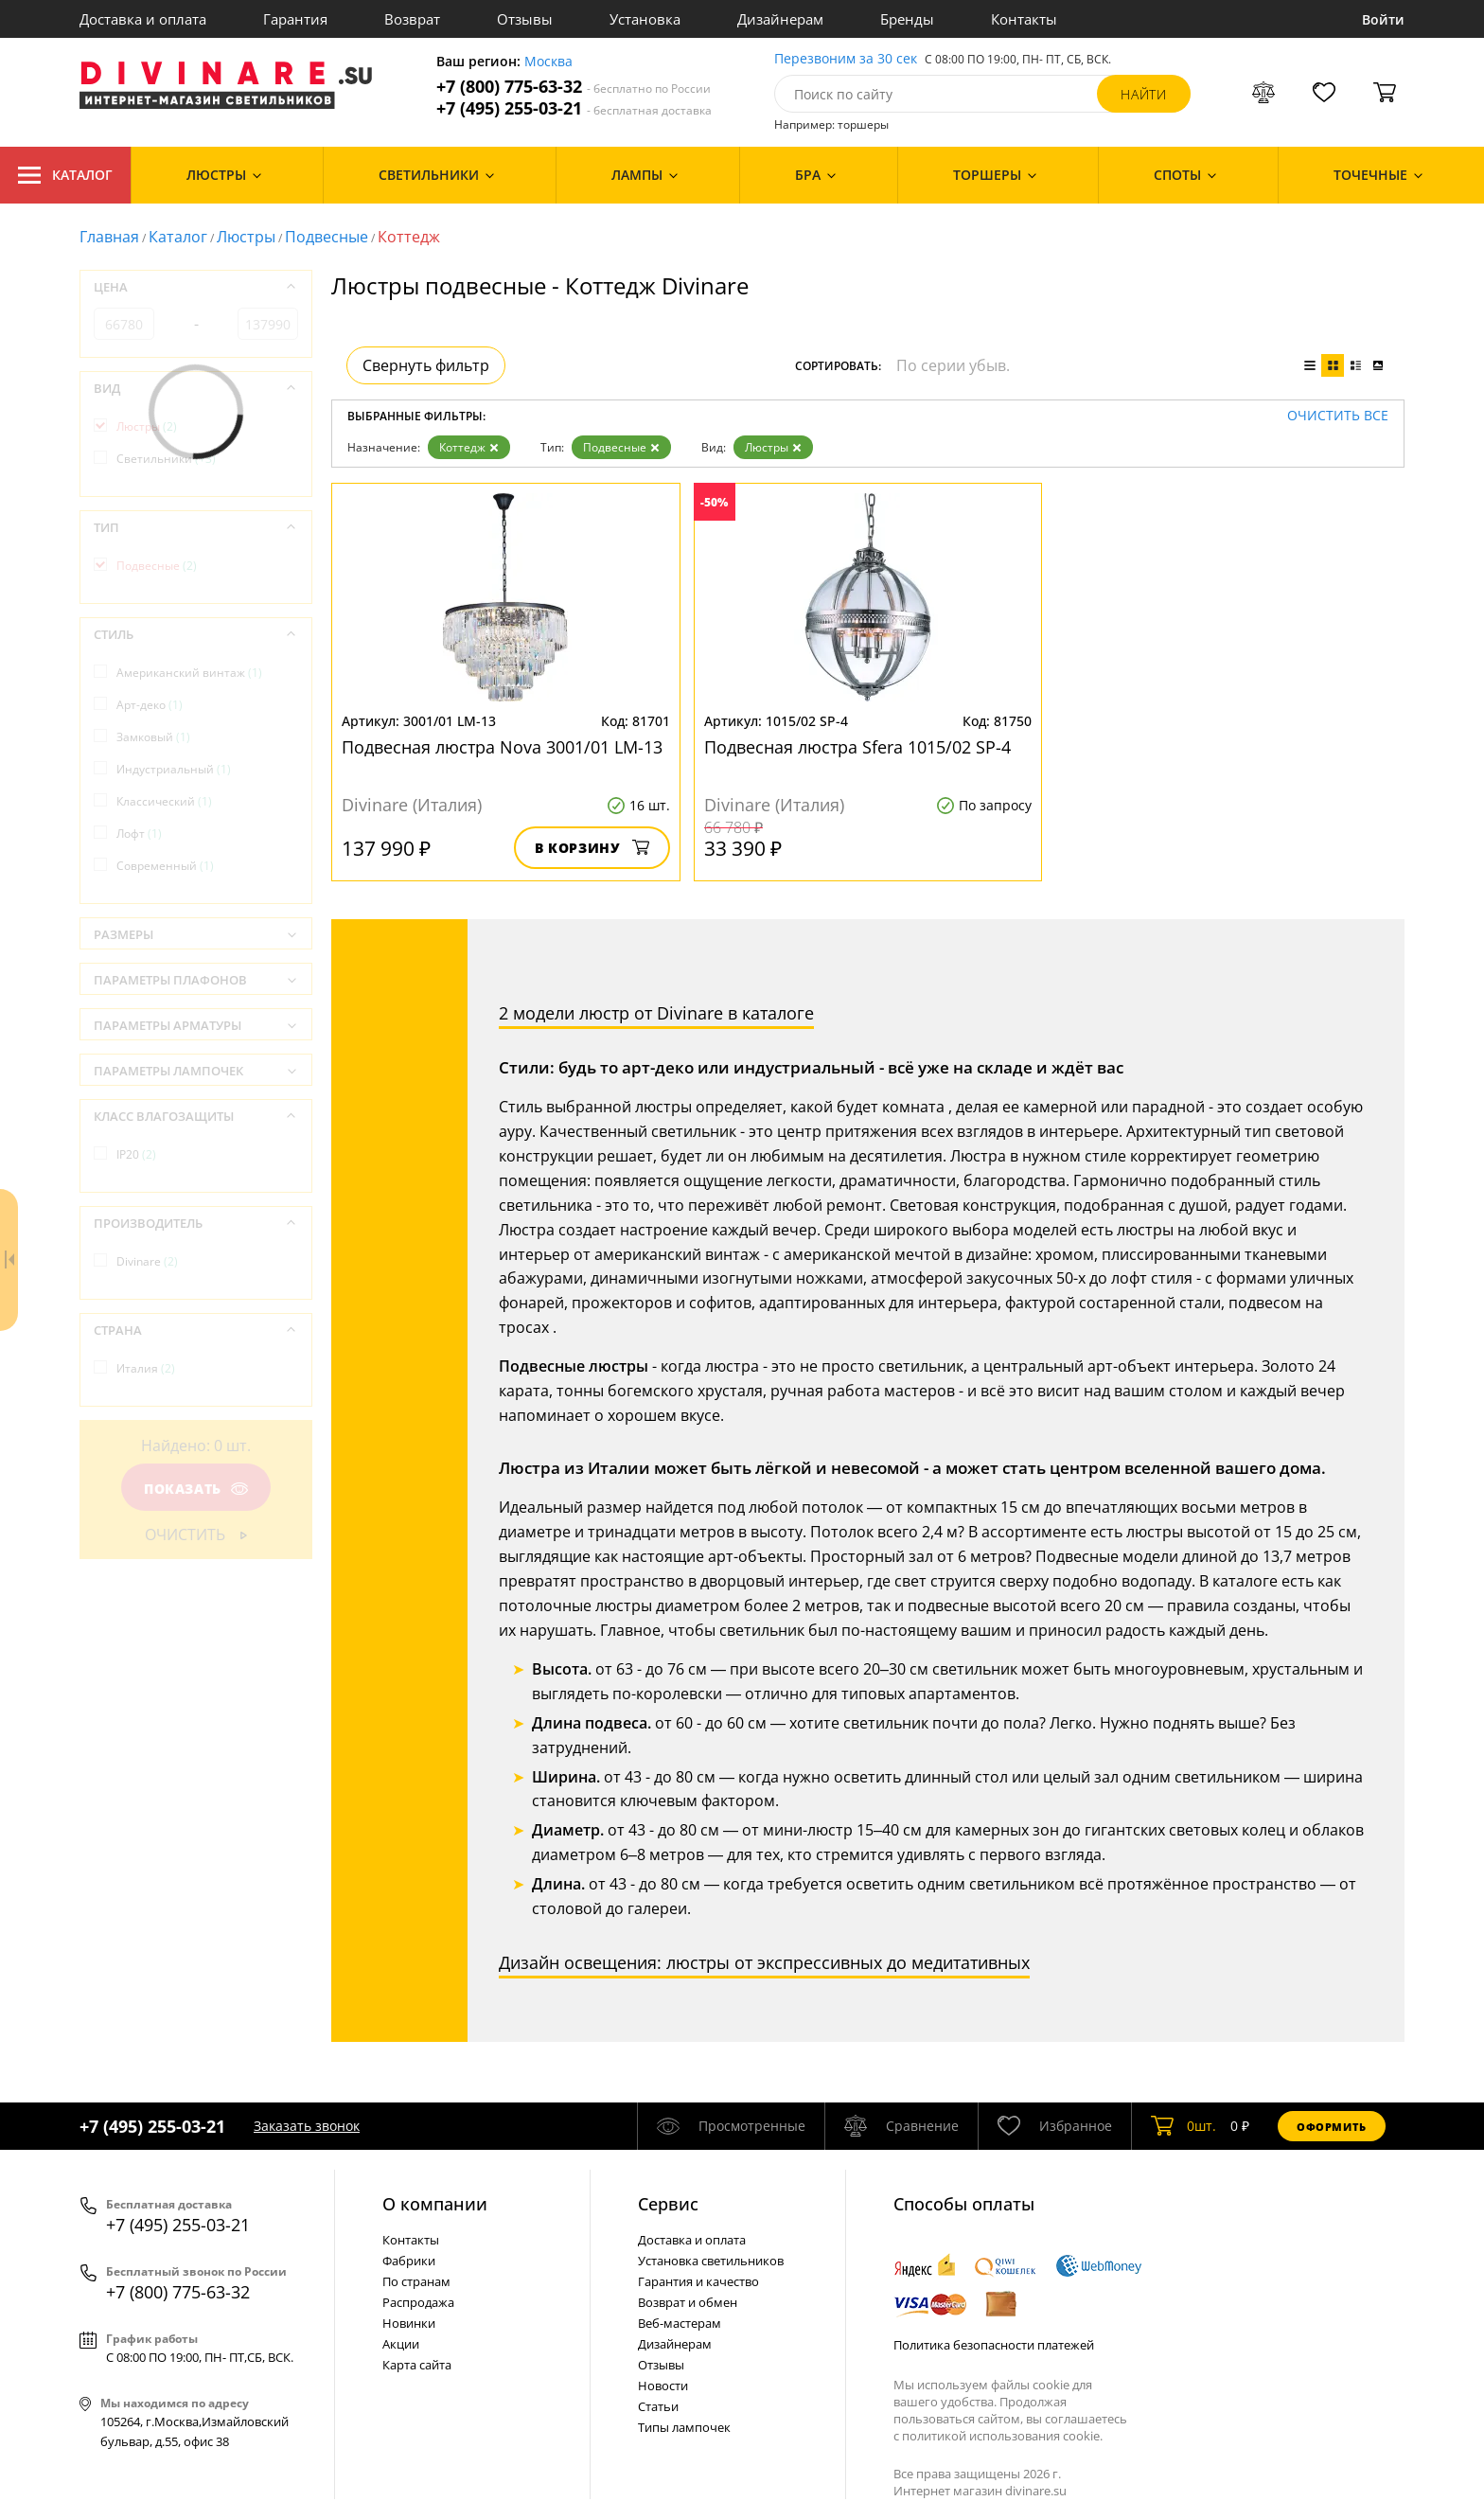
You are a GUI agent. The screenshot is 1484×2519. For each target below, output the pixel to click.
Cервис (668, 2203)
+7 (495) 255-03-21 (574, 108)
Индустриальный (173, 769)
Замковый (153, 737)
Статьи (658, 2406)
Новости (663, 2385)
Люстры (246, 236)
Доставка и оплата (143, 18)
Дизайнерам (780, 18)
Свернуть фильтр (425, 365)
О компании (434, 2203)
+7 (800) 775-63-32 (573, 87)
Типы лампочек (684, 2427)
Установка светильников (711, 2260)
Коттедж (469, 447)
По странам (416, 2281)
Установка (645, 18)
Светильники (166, 459)
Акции (400, 2343)
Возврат (412, 18)
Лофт (139, 833)
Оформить (1332, 2127)
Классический (164, 801)
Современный (165, 866)
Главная (109, 236)
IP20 (136, 1154)
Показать (196, 1489)
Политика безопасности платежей (993, 2344)
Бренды (907, 18)
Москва (548, 62)
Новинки (408, 2323)
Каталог (65, 175)
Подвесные (326, 236)
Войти (1383, 19)
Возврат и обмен (687, 2302)
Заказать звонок (307, 2126)
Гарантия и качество (698, 2281)
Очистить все (1337, 416)
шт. (1183, 2126)
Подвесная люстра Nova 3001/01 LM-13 (502, 747)
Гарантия (295, 18)
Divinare (147, 1261)
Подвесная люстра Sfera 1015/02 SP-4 (857, 747)
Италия (145, 1368)
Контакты (1024, 18)
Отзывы (525, 18)
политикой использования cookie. (1002, 2435)
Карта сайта (416, 2364)
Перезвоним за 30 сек (845, 59)
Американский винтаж (189, 673)
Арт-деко (149, 705)
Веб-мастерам (679, 2323)
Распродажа (418, 2302)
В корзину (592, 848)
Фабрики (408, 2260)
